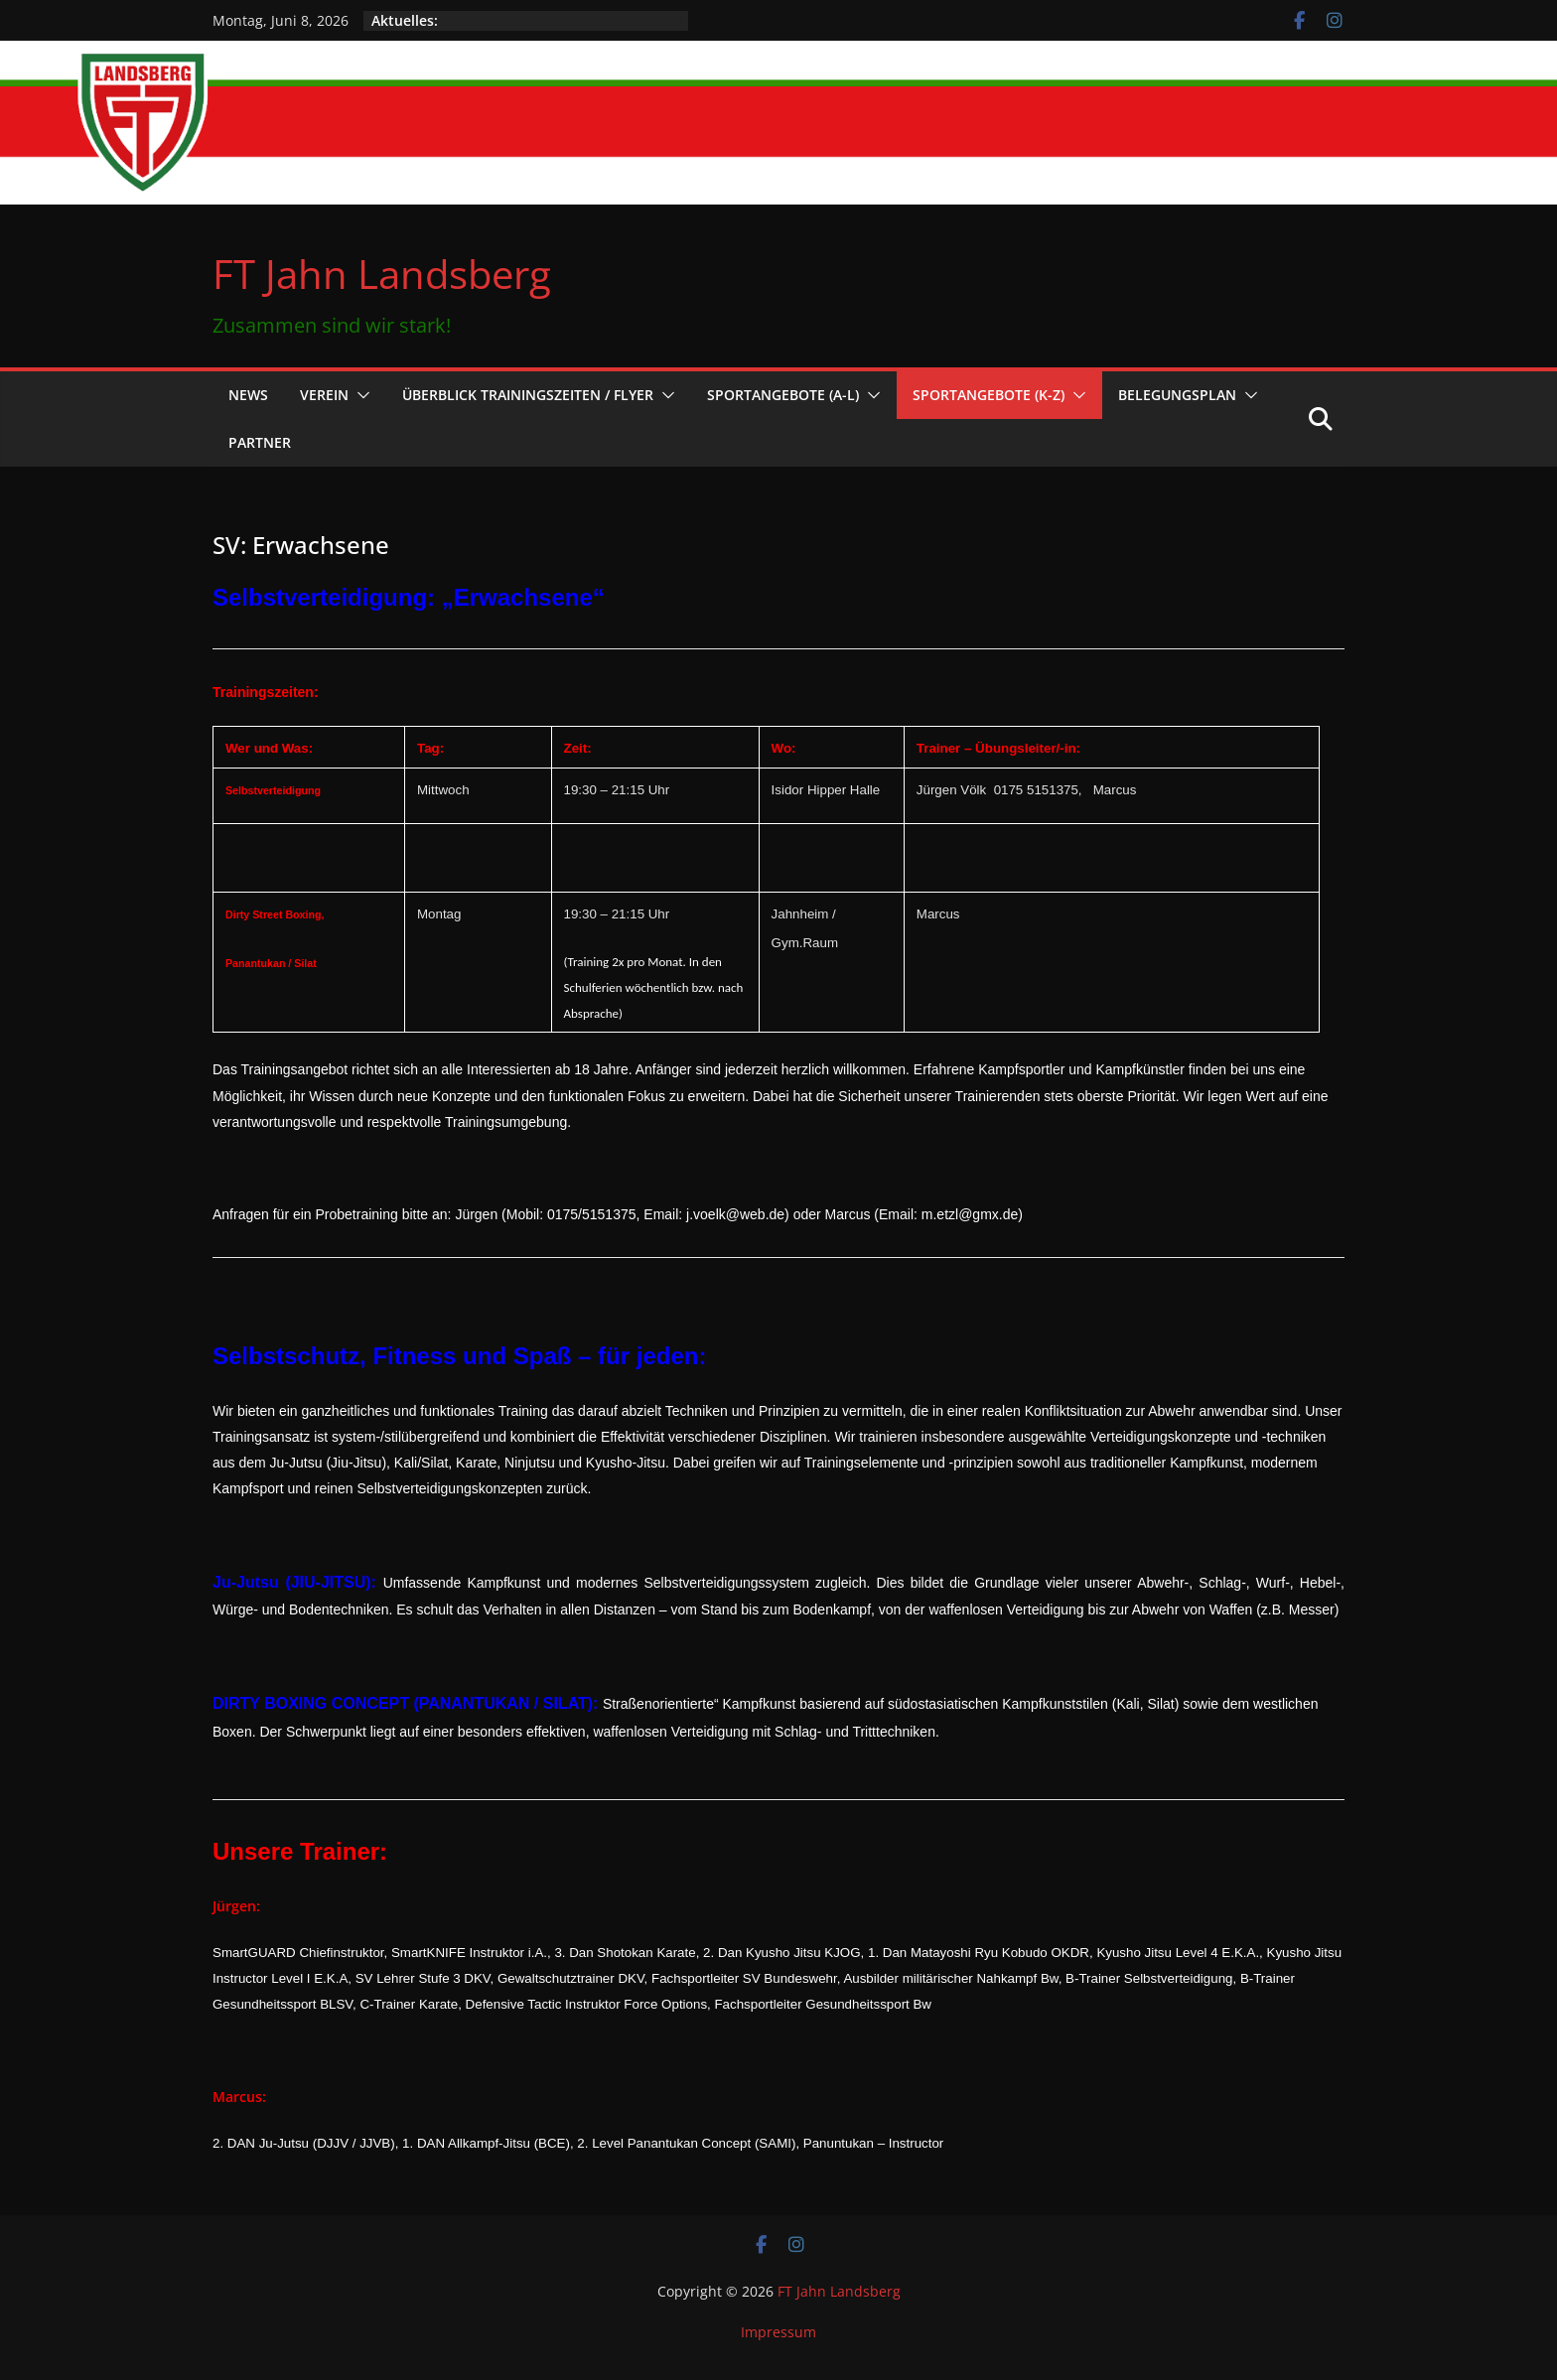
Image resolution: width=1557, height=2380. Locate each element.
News (248, 394)
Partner (259, 442)
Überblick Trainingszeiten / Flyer (527, 394)
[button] (359, 395)
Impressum (778, 2331)
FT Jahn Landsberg (381, 273)
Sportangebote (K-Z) (988, 394)
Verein (324, 394)
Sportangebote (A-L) (783, 394)
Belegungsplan (1177, 394)
